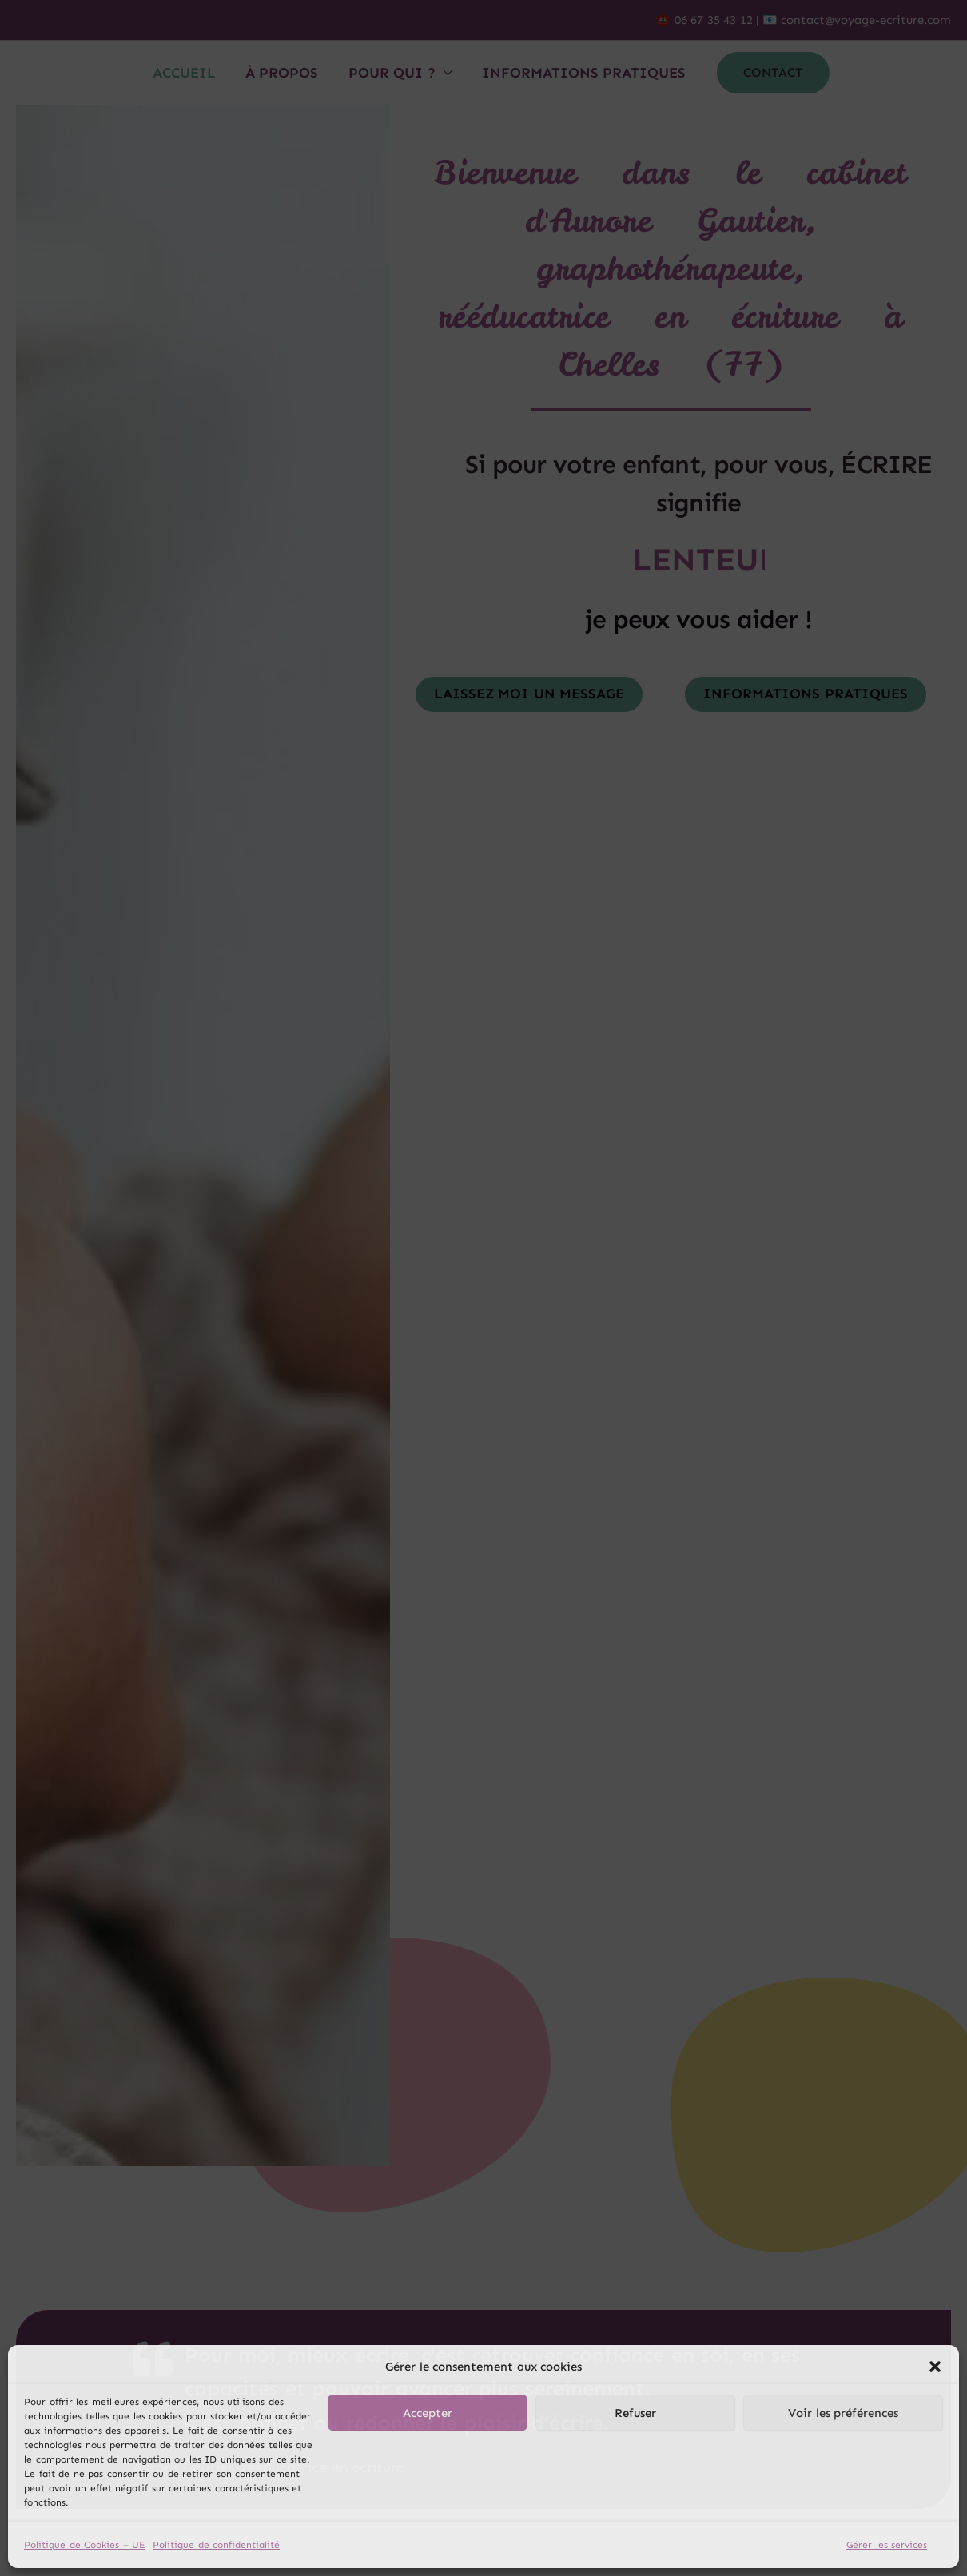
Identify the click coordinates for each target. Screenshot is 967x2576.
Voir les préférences (843, 2413)
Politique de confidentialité (216, 2544)
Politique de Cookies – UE (84, 2544)
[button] (935, 2367)
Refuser (635, 2413)
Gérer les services (886, 2544)
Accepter (427, 2413)
